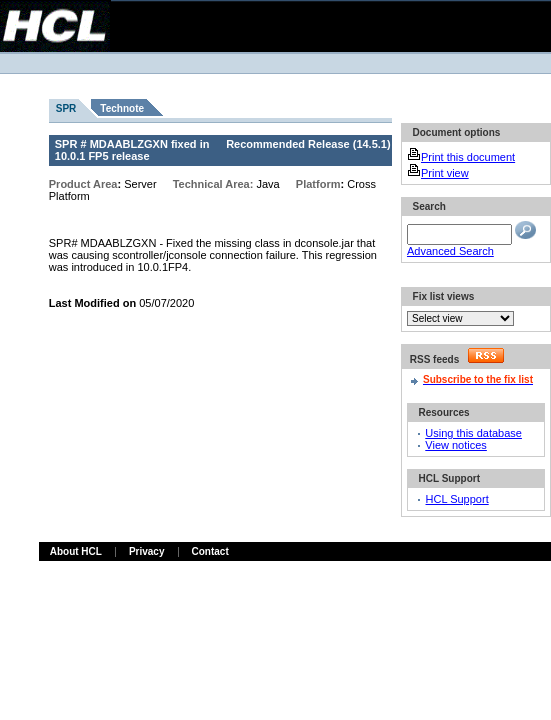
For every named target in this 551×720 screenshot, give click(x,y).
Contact (210, 551)
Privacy (147, 551)
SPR (66, 108)
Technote (122, 108)
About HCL (76, 551)
